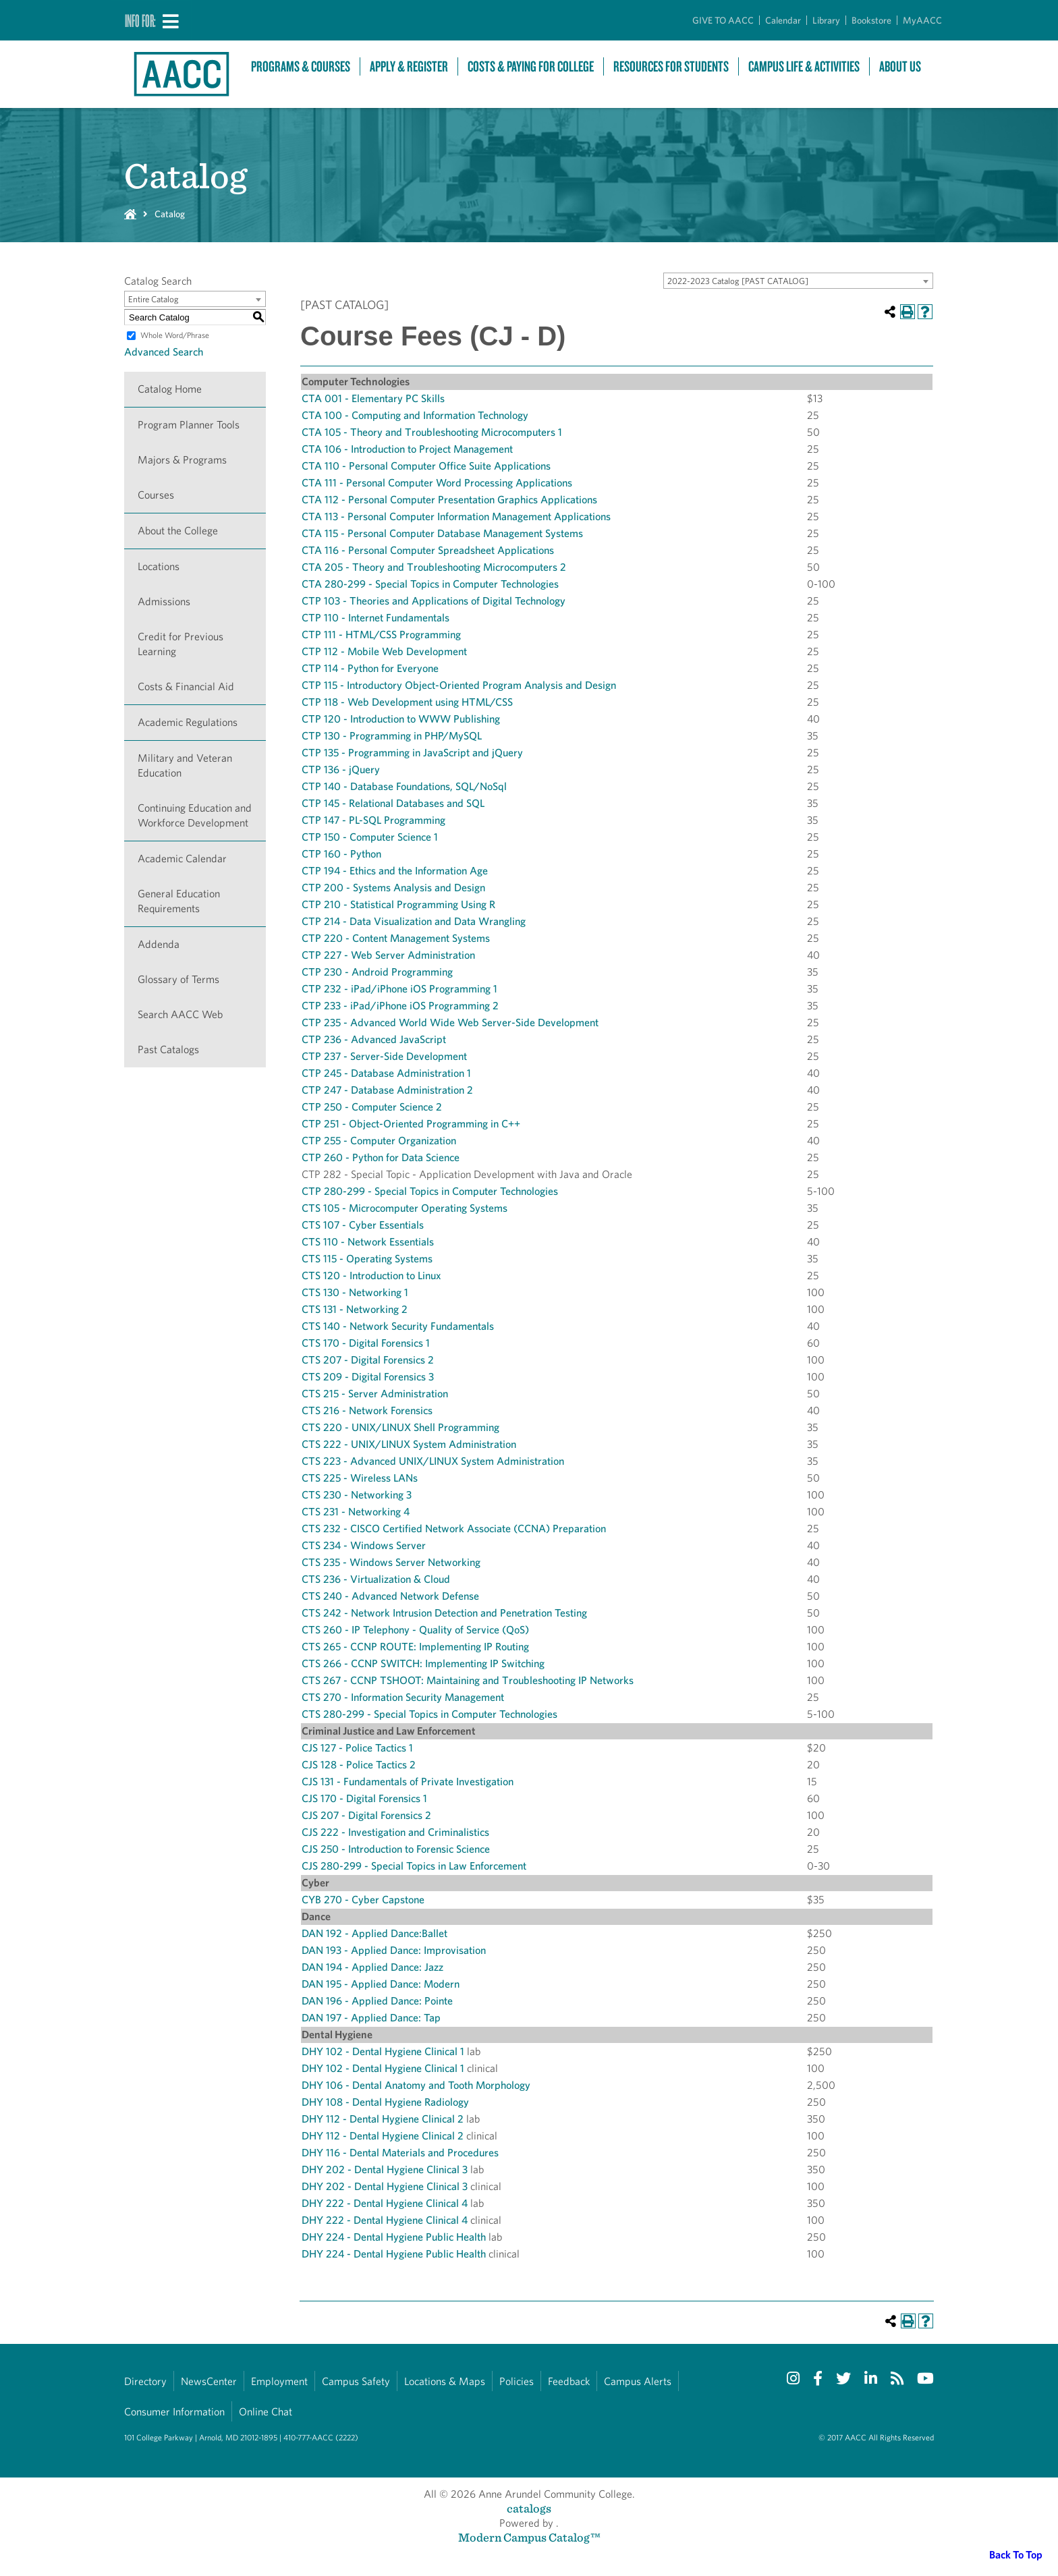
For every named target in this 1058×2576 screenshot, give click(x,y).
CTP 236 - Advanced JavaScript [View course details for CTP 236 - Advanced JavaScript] (374, 1039)
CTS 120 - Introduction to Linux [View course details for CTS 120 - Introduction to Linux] (371, 1275)
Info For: (140, 20)
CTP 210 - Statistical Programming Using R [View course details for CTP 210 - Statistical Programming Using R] (398, 904)
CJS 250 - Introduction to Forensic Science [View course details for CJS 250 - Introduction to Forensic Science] (396, 1849)
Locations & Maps (444, 2381)
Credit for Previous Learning (180, 644)
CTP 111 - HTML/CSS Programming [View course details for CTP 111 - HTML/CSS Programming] (381, 634)
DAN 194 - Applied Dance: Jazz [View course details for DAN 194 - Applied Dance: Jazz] (372, 1967)
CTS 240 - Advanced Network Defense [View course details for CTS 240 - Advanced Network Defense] (390, 1596)
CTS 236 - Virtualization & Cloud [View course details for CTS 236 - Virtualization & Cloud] (376, 1579)
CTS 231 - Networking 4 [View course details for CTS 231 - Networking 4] (356, 1511)
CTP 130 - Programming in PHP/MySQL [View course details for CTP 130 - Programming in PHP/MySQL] (392, 735)
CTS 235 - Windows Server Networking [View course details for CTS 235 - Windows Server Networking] (391, 1562)
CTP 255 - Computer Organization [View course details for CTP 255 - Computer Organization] (379, 1140)
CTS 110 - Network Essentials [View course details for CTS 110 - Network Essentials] (368, 1241)
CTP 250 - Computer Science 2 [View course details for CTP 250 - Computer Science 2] (372, 1106)
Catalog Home (170, 389)
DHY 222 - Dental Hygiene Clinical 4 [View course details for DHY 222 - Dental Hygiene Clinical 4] (385, 2203)
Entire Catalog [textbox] (153, 299)
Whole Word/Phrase (174, 335)
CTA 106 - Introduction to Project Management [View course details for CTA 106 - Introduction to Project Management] (407, 449)
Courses (156, 494)
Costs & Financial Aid (186, 686)
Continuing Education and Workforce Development (195, 815)
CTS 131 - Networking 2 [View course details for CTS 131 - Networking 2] (355, 1309)
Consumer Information (174, 2411)
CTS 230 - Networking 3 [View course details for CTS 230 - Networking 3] (357, 1494)
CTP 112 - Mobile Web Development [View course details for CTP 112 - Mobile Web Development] (384, 651)
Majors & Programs (182, 459)
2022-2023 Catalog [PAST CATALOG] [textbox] (737, 281)
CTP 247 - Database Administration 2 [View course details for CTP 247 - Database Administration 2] (387, 1090)
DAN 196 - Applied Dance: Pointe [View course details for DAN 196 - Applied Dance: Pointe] (377, 2000)
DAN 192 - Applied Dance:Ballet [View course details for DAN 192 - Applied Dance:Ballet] (374, 1933)
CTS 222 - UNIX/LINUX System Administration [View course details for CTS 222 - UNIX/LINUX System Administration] (409, 1444)
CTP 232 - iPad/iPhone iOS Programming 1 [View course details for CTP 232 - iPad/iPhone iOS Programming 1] (399, 988)
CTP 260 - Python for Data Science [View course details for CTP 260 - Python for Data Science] (381, 1157)
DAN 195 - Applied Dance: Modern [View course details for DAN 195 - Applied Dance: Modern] (381, 1984)
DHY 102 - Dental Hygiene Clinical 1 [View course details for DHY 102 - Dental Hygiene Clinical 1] (383, 2051)
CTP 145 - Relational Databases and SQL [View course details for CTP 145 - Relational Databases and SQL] (393, 803)
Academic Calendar (182, 858)
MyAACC (922, 20)
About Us (900, 66)
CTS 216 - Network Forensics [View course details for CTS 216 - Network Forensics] (367, 1410)
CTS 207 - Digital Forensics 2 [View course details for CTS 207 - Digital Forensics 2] (368, 1359)
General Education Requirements (179, 901)
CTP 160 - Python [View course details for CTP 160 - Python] (341, 853)
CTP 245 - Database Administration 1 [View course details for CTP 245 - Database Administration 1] (386, 1073)
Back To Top (1015, 2554)
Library (826, 20)
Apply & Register (409, 66)
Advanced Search (163, 351)
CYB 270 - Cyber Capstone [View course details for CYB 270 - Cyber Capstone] (363, 1899)
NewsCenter (209, 2381)
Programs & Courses (300, 66)
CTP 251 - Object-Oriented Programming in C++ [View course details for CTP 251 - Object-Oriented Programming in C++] (411, 1123)
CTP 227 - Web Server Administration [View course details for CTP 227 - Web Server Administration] (388, 955)
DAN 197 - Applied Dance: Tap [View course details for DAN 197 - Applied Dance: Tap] (371, 2017)
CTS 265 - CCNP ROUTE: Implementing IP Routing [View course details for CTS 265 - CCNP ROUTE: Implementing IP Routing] (415, 1646)
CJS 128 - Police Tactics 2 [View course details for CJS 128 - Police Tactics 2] (359, 1764)
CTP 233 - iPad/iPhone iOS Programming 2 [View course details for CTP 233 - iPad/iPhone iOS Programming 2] (400, 1005)
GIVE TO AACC (723, 20)
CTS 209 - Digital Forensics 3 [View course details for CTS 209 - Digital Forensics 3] (368, 1376)
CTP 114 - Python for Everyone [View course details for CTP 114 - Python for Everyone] (370, 668)
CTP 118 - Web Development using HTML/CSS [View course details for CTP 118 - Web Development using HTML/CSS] (407, 702)
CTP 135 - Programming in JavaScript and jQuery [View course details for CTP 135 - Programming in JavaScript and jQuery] (412, 752)
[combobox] (798, 281)
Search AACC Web (180, 1014)
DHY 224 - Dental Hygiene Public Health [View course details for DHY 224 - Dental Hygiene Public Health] (394, 2237)
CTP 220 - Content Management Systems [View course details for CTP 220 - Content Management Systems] (396, 938)
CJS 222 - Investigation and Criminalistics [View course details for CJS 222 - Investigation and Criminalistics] (395, 1832)
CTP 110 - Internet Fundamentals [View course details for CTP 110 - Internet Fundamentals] (375, 617)
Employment (279, 2381)
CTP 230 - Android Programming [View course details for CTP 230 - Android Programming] (377, 971)
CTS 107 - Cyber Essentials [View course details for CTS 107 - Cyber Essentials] (363, 1225)
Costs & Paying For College (531, 66)
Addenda (158, 944)
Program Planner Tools (189, 424)
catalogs (529, 2508)
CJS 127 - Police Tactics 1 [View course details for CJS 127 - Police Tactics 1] (357, 1747)
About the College (178, 530)
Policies (516, 2381)
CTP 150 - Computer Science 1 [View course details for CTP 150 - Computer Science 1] (370, 837)
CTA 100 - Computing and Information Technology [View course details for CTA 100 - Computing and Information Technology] (415, 415)
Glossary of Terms (178, 979)
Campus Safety (356, 2381)
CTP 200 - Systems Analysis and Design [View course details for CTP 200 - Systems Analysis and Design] (393, 887)
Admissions (164, 601)
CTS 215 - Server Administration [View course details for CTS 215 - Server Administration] (375, 1393)
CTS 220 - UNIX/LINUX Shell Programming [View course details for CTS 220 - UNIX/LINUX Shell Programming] (400, 1427)
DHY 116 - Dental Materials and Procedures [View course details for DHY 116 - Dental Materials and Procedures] (400, 2152)
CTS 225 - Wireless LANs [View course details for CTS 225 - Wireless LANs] (360, 1478)
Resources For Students (671, 66)
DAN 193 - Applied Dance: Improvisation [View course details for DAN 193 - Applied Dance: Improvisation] (394, 1950)
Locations (158, 566)
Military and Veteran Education (185, 765)
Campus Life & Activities (804, 66)
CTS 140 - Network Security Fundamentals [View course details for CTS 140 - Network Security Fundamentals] (398, 1326)
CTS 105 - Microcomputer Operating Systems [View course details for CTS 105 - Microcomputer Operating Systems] (404, 1208)
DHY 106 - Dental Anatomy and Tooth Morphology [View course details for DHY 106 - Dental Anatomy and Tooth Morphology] (416, 2085)
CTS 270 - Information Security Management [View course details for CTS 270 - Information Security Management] (403, 1697)
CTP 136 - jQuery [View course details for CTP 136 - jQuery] (341, 769)
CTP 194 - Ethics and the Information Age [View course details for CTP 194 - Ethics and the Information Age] (395, 870)
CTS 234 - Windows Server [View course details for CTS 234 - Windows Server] (364, 1545)
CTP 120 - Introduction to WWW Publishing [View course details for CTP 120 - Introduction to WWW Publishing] (401, 718)
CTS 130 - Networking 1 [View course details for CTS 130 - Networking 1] (355, 1292)
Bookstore (871, 20)
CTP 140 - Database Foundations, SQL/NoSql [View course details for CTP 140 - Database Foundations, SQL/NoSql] (404, 786)
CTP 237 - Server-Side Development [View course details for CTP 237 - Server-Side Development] (384, 1056)
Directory (145, 2381)
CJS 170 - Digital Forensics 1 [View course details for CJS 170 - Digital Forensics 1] (364, 1798)
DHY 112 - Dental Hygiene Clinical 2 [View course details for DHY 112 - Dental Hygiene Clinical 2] (383, 2118)
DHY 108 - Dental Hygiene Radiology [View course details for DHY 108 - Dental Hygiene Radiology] (385, 2102)
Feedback (569, 2381)
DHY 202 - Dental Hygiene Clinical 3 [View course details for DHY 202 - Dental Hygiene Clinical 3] (385, 2169)
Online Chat (265, 2411)
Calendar (783, 20)
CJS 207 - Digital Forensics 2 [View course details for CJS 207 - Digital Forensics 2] (366, 1815)
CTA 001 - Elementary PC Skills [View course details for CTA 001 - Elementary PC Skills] (373, 398)
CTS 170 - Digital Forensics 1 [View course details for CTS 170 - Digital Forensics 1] (366, 1343)
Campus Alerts (637, 2381)
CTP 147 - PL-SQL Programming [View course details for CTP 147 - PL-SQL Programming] (373, 820)
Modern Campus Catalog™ (529, 2537)
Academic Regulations (188, 722)
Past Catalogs (168, 1049)
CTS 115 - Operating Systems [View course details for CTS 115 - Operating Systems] (367, 1258)
